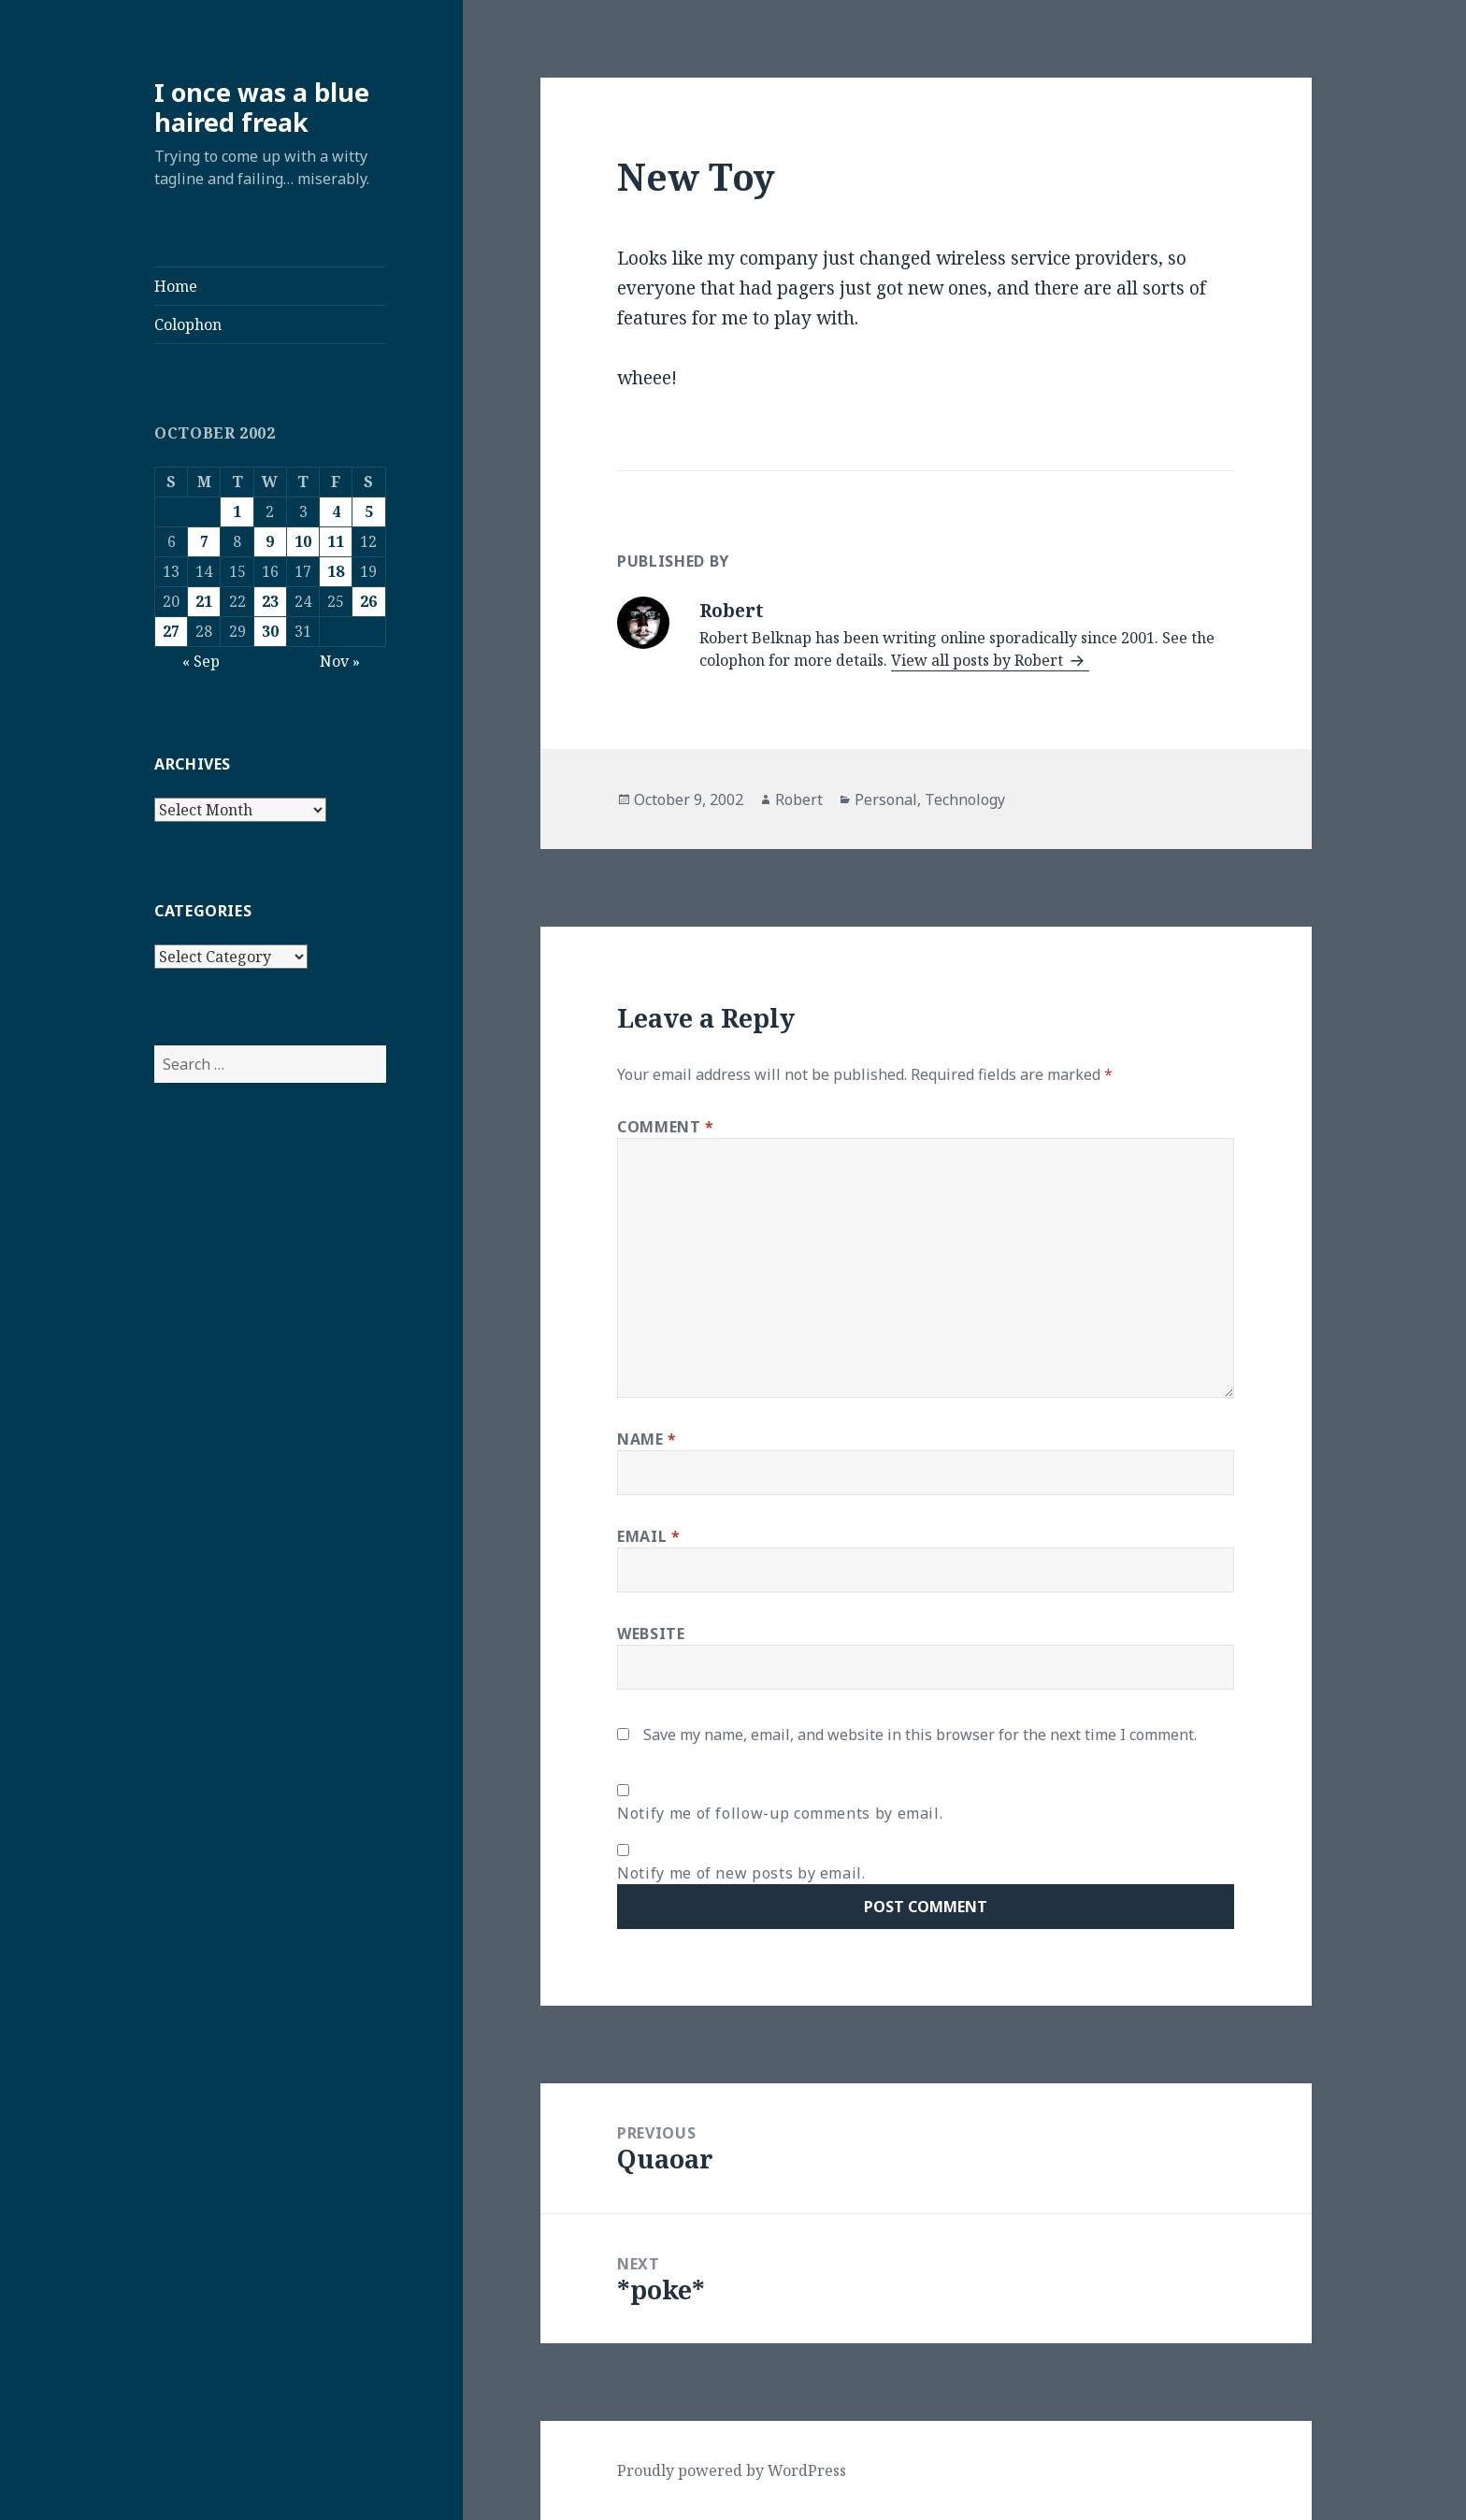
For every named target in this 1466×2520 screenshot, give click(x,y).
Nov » (340, 661)
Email (648, 1536)
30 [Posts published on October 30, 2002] (270, 631)
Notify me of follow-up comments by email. (779, 1813)
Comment (665, 1126)
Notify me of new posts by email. (741, 1873)
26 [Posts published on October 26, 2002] (368, 601)
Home (175, 286)
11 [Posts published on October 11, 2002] (335, 541)
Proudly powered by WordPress (731, 2470)
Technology (965, 799)
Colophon (188, 324)
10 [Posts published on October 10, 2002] (303, 541)
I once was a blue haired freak (261, 107)
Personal (886, 799)
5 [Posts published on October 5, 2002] (369, 511)
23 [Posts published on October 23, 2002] (270, 601)
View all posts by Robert (979, 660)
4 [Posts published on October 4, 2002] (336, 511)
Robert (799, 799)
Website (650, 1633)
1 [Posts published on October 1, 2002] (237, 511)
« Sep (201, 661)
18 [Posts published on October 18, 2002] (335, 571)
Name (647, 1439)
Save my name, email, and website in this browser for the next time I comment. (920, 1734)
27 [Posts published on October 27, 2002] (171, 631)
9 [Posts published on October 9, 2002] (270, 541)
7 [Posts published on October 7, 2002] (204, 541)
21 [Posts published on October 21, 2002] (203, 601)
